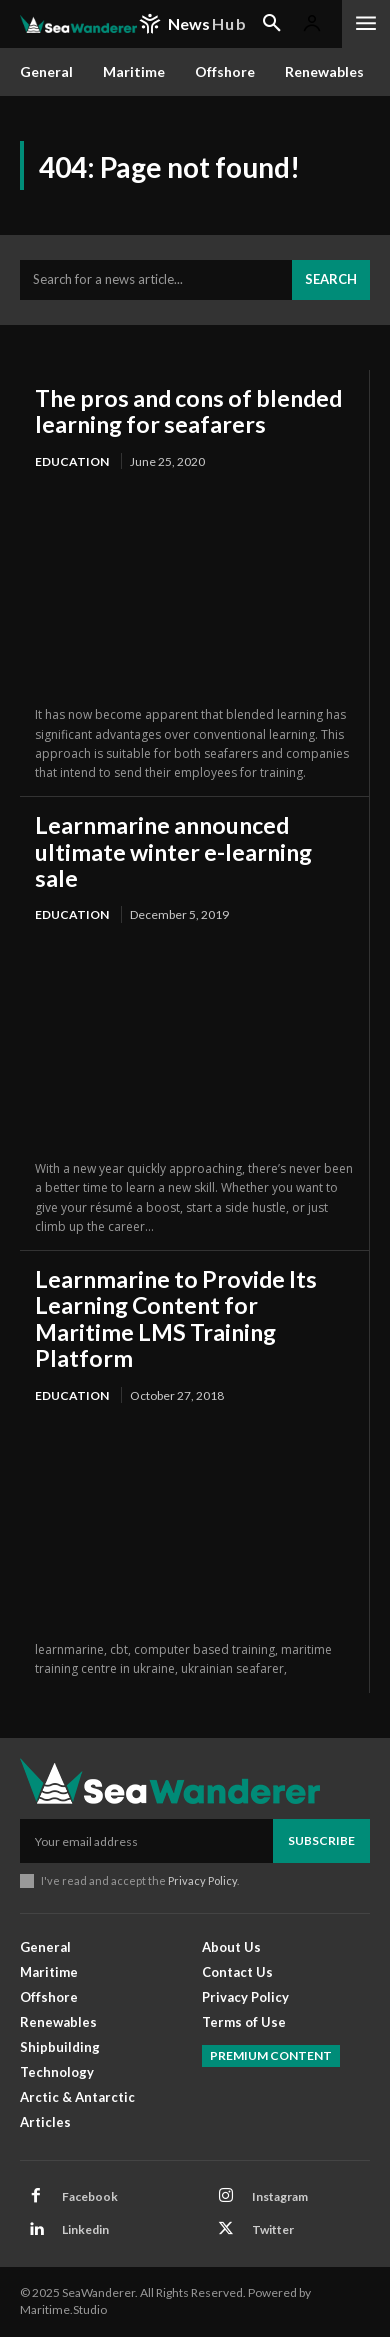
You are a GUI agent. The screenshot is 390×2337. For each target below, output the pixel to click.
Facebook (90, 2196)
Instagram (280, 2196)
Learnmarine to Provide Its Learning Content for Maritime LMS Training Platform (176, 1318)
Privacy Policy (202, 1880)
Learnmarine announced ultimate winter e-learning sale (173, 851)
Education (72, 461)
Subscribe (321, 1840)
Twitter (273, 2229)
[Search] (331, 280)
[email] (146, 1841)
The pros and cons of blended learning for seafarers (188, 411)
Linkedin (85, 2229)
